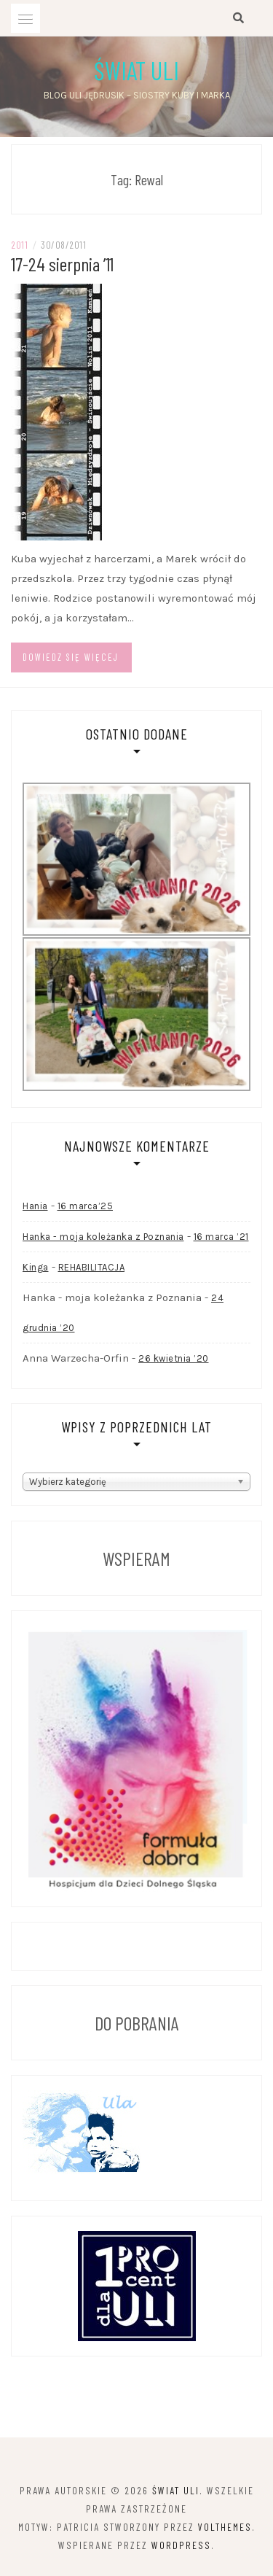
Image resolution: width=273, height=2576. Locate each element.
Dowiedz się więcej (71, 657)
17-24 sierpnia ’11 (62, 263)
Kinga (36, 1267)
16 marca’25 (86, 1205)
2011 (19, 244)
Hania (35, 1205)
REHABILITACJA (91, 1267)
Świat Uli (136, 70)
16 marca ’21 (221, 1236)
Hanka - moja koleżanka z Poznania (103, 1236)
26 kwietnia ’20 (173, 1358)
